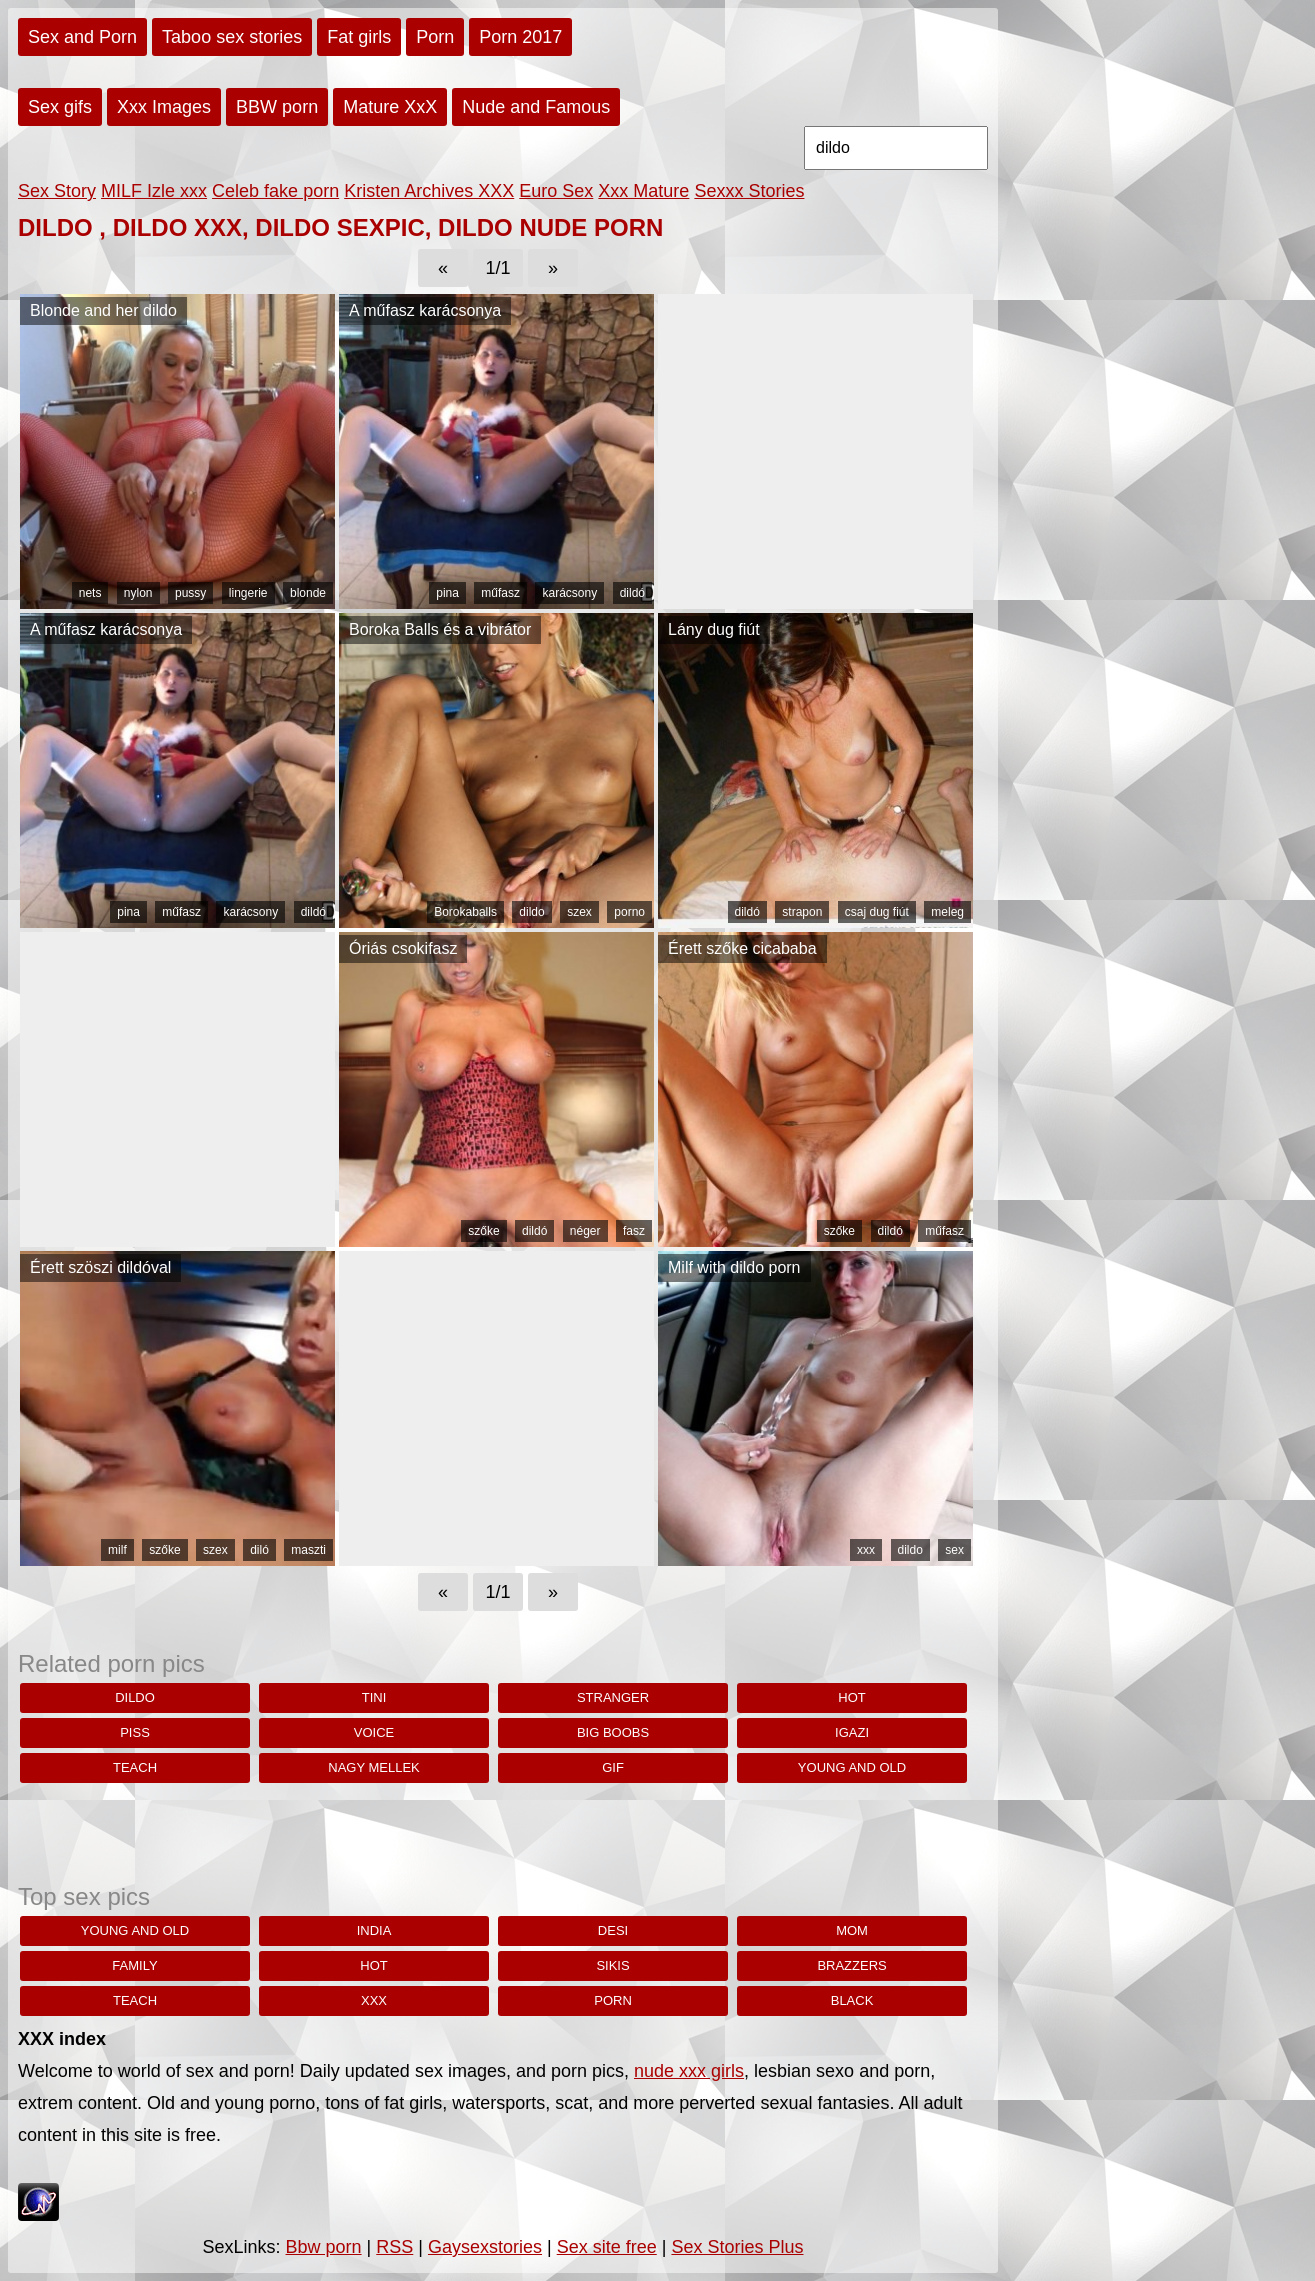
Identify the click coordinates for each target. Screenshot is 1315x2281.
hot (851, 1697)
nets (90, 593)
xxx (866, 1550)
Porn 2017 (520, 37)
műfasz (500, 593)
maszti (308, 1550)
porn (613, 2000)
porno (629, 912)
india (374, 1930)
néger (585, 1231)
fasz (634, 1231)
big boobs (613, 1732)
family (134, 1965)
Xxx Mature (643, 191)
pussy (190, 593)
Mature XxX (390, 107)
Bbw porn (324, 2247)
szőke (483, 1231)
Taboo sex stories (232, 37)
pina (447, 593)
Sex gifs (60, 107)
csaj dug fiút (877, 912)
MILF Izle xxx (154, 191)
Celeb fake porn (275, 191)
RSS (394, 2247)
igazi (852, 1732)
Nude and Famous (536, 107)
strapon (802, 912)
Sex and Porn (82, 37)
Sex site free (607, 2247)
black (852, 2000)
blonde (308, 593)
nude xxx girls (689, 2071)
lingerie (248, 593)
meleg (947, 912)
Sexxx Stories (749, 191)
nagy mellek (374, 1767)
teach (135, 1767)
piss (135, 1732)
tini (374, 1697)
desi (613, 1930)
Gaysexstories (485, 2247)
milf (117, 1550)
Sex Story (57, 191)
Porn (435, 37)
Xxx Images (164, 107)
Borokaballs (465, 912)
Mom (852, 1930)
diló (259, 1550)
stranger (613, 1697)
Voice (374, 1732)
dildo (531, 912)
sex (954, 1550)
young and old (852, 1767)
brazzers (851, 1965)
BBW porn (277, 107)
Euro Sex (556, 191)
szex (579, 912)
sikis (612, 1965)
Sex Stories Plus (737, 2247)
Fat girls (359, 37)
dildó (632, 593)
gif (613, 1767)
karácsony (569, 593)
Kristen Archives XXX (429, 191)
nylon (138, 593)
